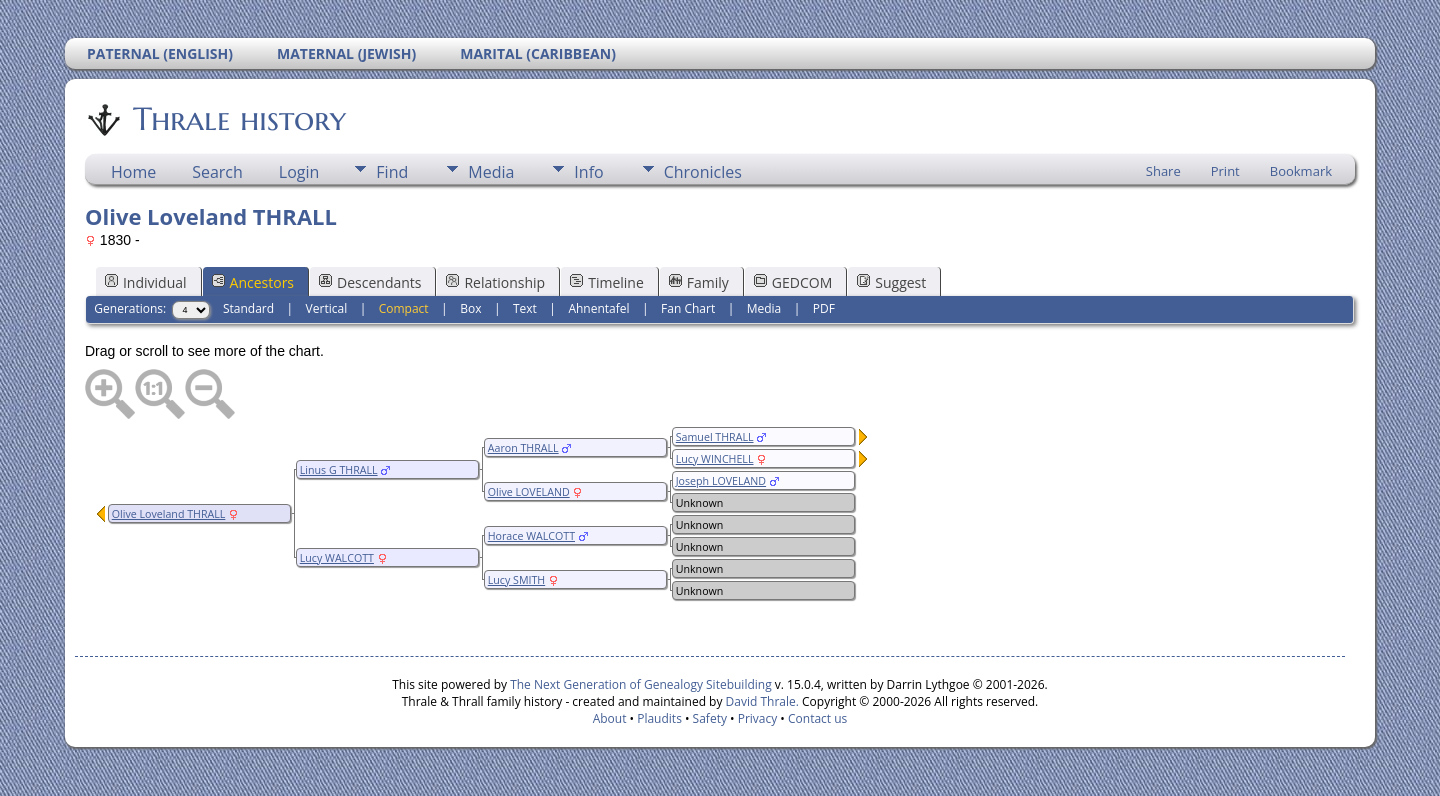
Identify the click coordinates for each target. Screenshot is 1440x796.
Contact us (817, 718)
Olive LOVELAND (529, 492)
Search (217, 172)
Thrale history (238, 119)
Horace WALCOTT (531, 536)
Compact (404, 308)
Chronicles (703, 172)
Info (588, 172)
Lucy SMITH (516, 580)
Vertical (327, 308)
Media (491, 172)
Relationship (495, 282)
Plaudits (659, 718)
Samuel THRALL (715, 437)
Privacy (758, 718)
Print (1225, 171)
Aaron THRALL (523, 448)
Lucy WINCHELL (715, 459)
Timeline (607, 282)
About (610, 718)
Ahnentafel (598, 308)
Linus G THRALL (339, 470)
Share (1163, 171)
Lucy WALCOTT (337, 558)
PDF (824, 308)
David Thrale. (760, 701)
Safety (710, 718)
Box (470, 308)
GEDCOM (793, 282)
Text (525, 308)
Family (699, 282)
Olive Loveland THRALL (169, 514)
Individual (146, 282)
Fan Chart (688, 308)
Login (299, 172)
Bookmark (1301, 171)
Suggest (891, 282)
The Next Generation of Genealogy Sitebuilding (641, 684)
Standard (248, 308)
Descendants (370, 282)
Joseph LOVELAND (721, 481)
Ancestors (253, 282)
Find (392, 172)
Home (133, 172)
